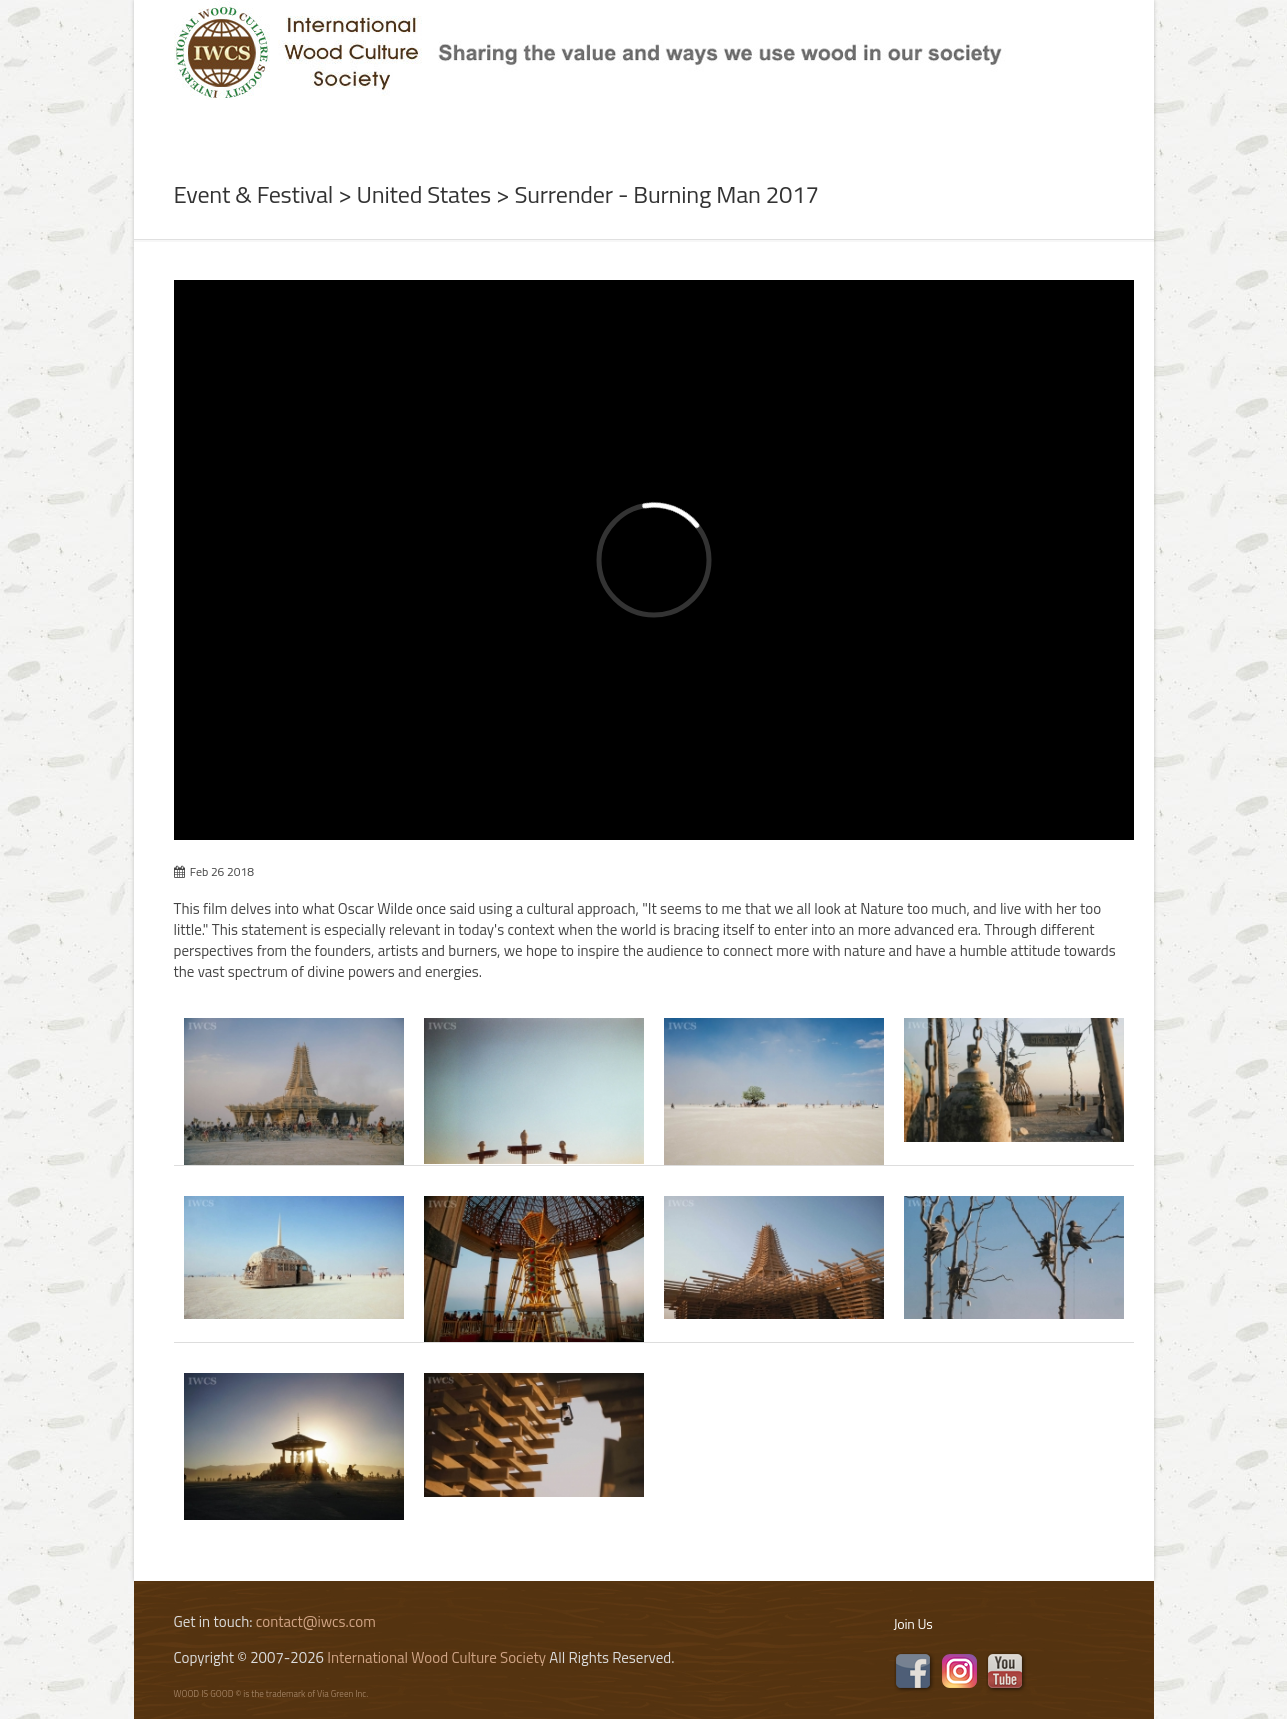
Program (574, 123)
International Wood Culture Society (436, 1657)
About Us (272, 123)
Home (173, 123)
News (369, 123)
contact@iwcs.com (316, 1621)
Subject (461, 123)
